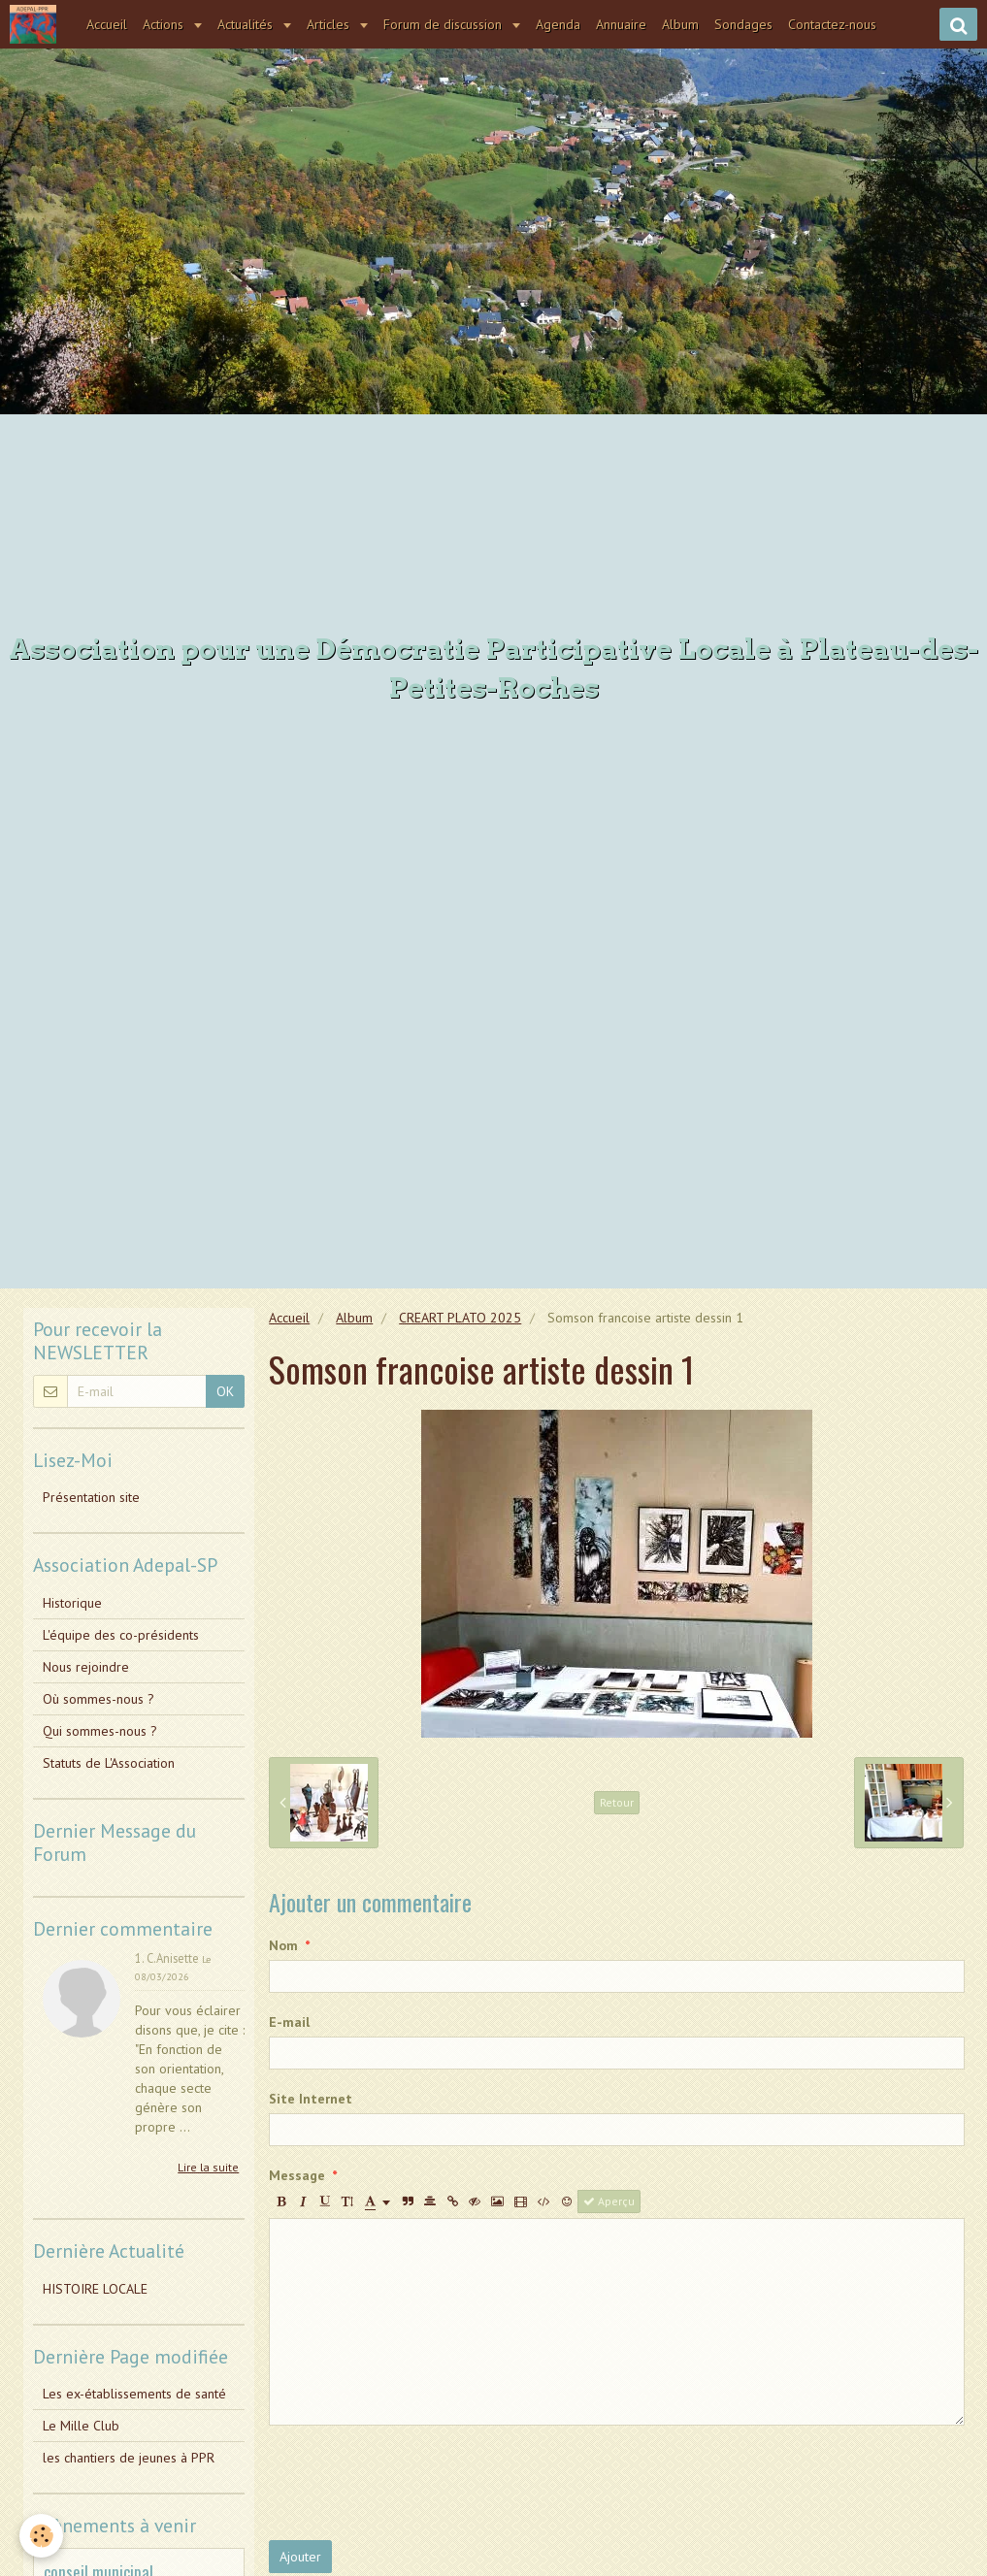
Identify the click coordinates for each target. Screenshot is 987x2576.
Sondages (746, 24)
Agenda (561, 24)
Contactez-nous (835, 24)
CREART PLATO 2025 (460, 1317)
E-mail (289, 2022)
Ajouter (300, 2556)
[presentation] (416, 2483)
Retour (617, 1802)
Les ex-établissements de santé (134, 2393)
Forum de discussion (447, 24)
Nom (283, 1945)
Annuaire (624, 24)
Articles (333, 24)
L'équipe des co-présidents (121, 1635)
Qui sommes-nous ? (100, 1731)
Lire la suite (208, 2167)
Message (297, 2175)
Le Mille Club (81, 2425)
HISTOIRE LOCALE (95, 2289)
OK (225, 1391)
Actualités (250, 24)
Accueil (109, 24)
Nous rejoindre (86, 1667)
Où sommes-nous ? (98, 1699)
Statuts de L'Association (109, 1763)
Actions (168, 24)
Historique (72, 1603)
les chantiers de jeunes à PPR (128, 2457)
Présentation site (91, 1497)
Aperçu (609, 2201)
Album (683, 24)
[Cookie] (41, 2536)
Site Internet (310, 2098)
